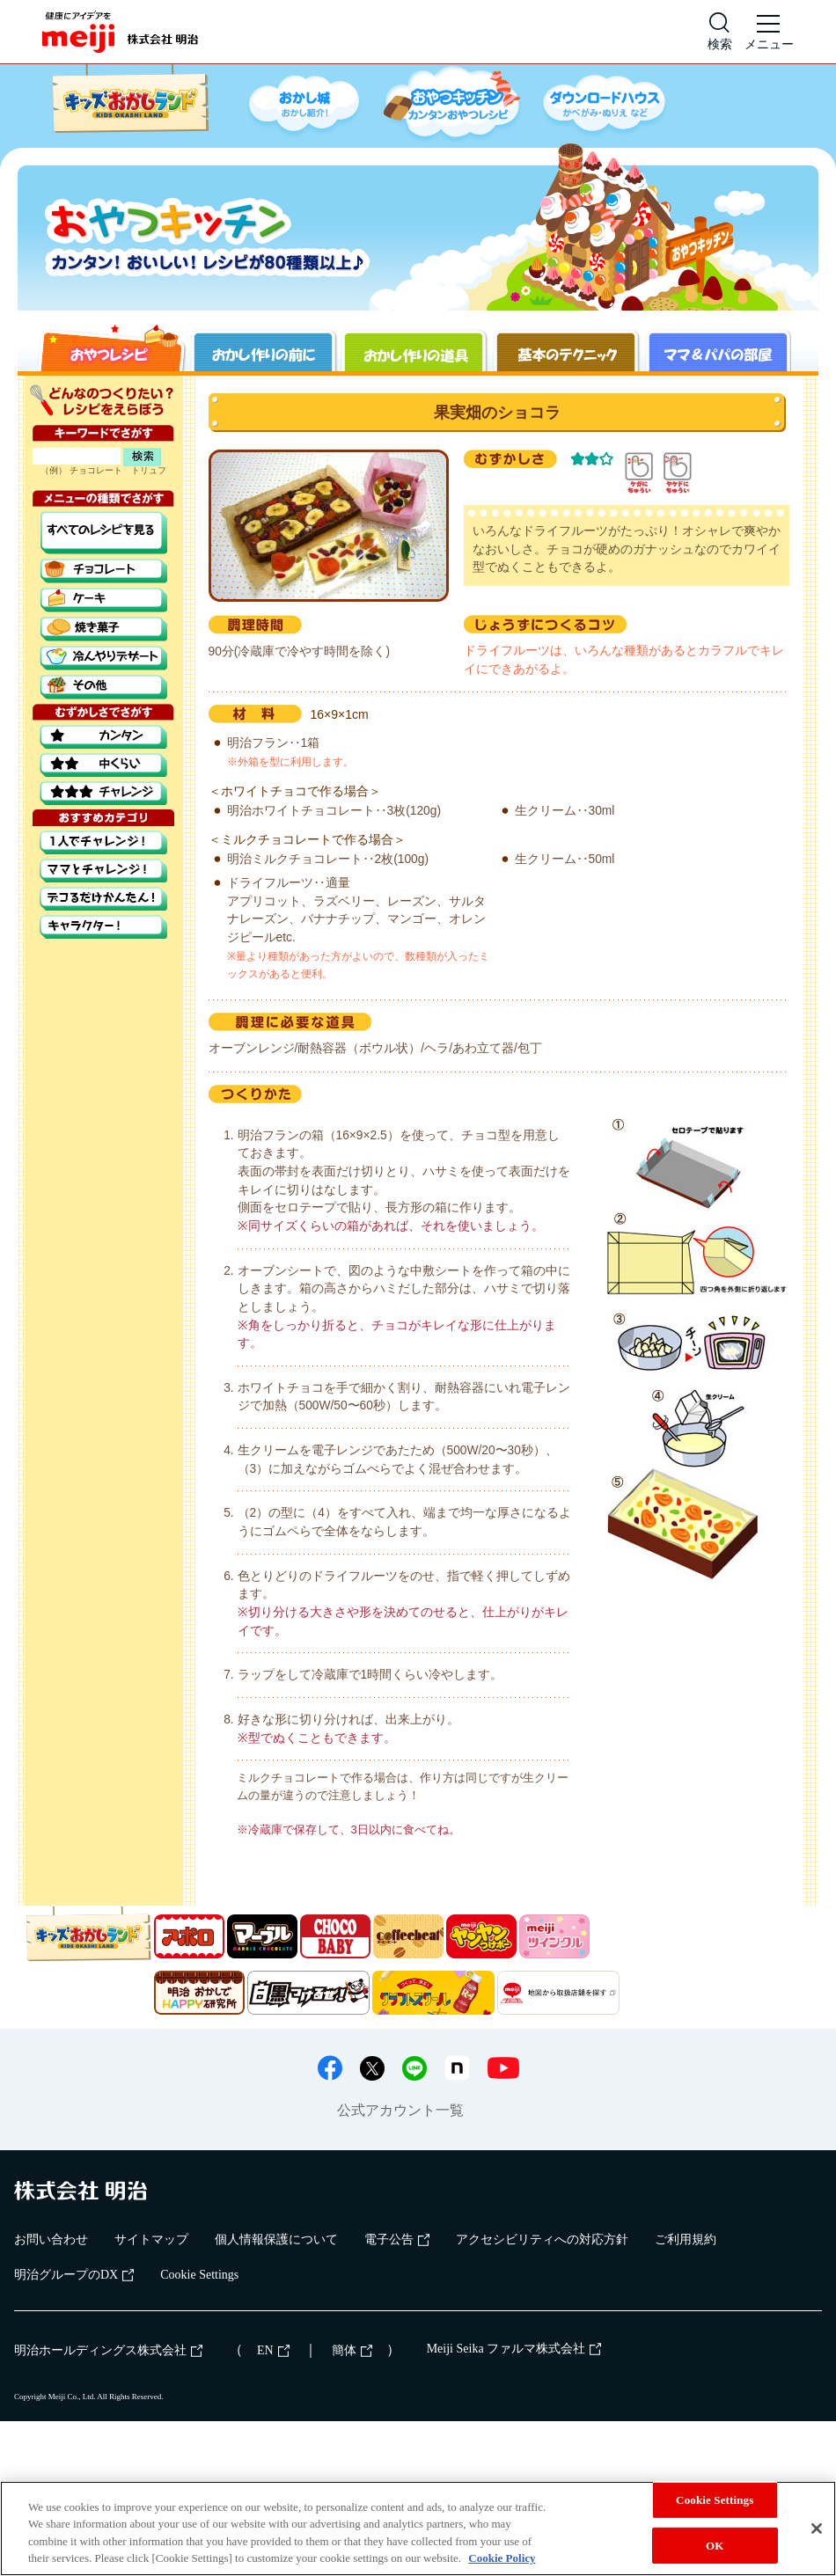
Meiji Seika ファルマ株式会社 (514, 2348)
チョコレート (103, 571)
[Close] (816, 2528)
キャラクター (103, 927)
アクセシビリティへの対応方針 (542, 2239)
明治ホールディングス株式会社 (108, 2350)
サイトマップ (151, 2239)
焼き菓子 (103, 629)
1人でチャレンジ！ (103, 842)
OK (714, 2544)
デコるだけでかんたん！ (103, 899)
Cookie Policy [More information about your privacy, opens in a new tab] (501, 2558)
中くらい (103, 765)
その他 (103, 687)
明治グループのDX (74, 2274)
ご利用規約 (685, 2239)
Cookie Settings (199, 2274)
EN (273, 2350)
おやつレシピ (111, 347)
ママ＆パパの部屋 (716, 347)
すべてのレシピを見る (103, 532)
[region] (418, 2528)
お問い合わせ (51, 2239)
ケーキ (103, 600)
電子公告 (396, 2239)
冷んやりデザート (103, 658)
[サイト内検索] (719, 32)
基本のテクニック (565, 347)
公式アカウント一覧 (400, 2110)
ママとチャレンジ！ (103, 870)
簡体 (352, 2350)
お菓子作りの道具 (413, 347)
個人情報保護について (276, 2239)
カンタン (103, 737)
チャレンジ (103, 793)
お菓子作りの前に (262, 347)
